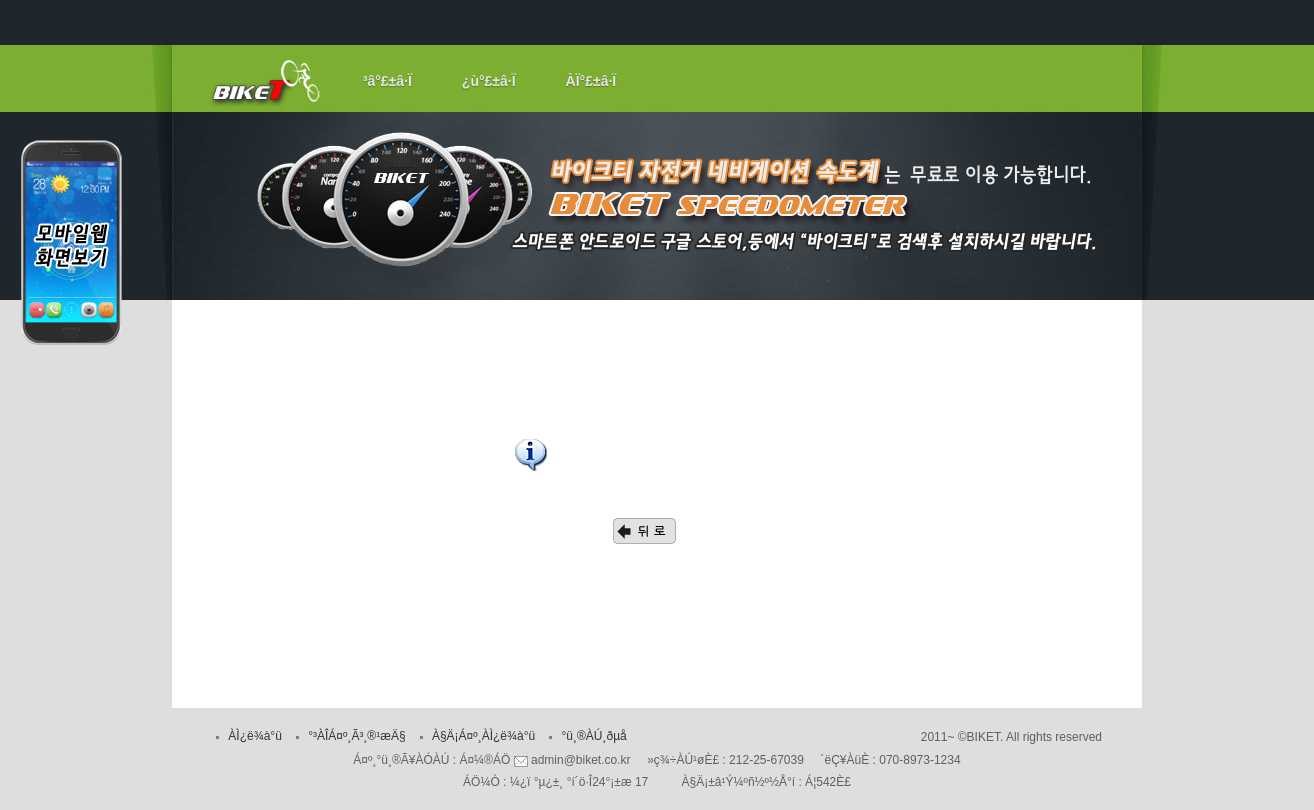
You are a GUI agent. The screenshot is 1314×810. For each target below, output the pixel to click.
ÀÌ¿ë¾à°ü (255, 736)
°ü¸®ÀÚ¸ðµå (593, 736)
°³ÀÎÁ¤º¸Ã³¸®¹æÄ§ (356, 736)
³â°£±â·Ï (387, 81)
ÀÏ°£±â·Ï (591, 81)
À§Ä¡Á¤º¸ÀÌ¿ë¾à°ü (483, 736)
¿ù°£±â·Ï (489, 81)
